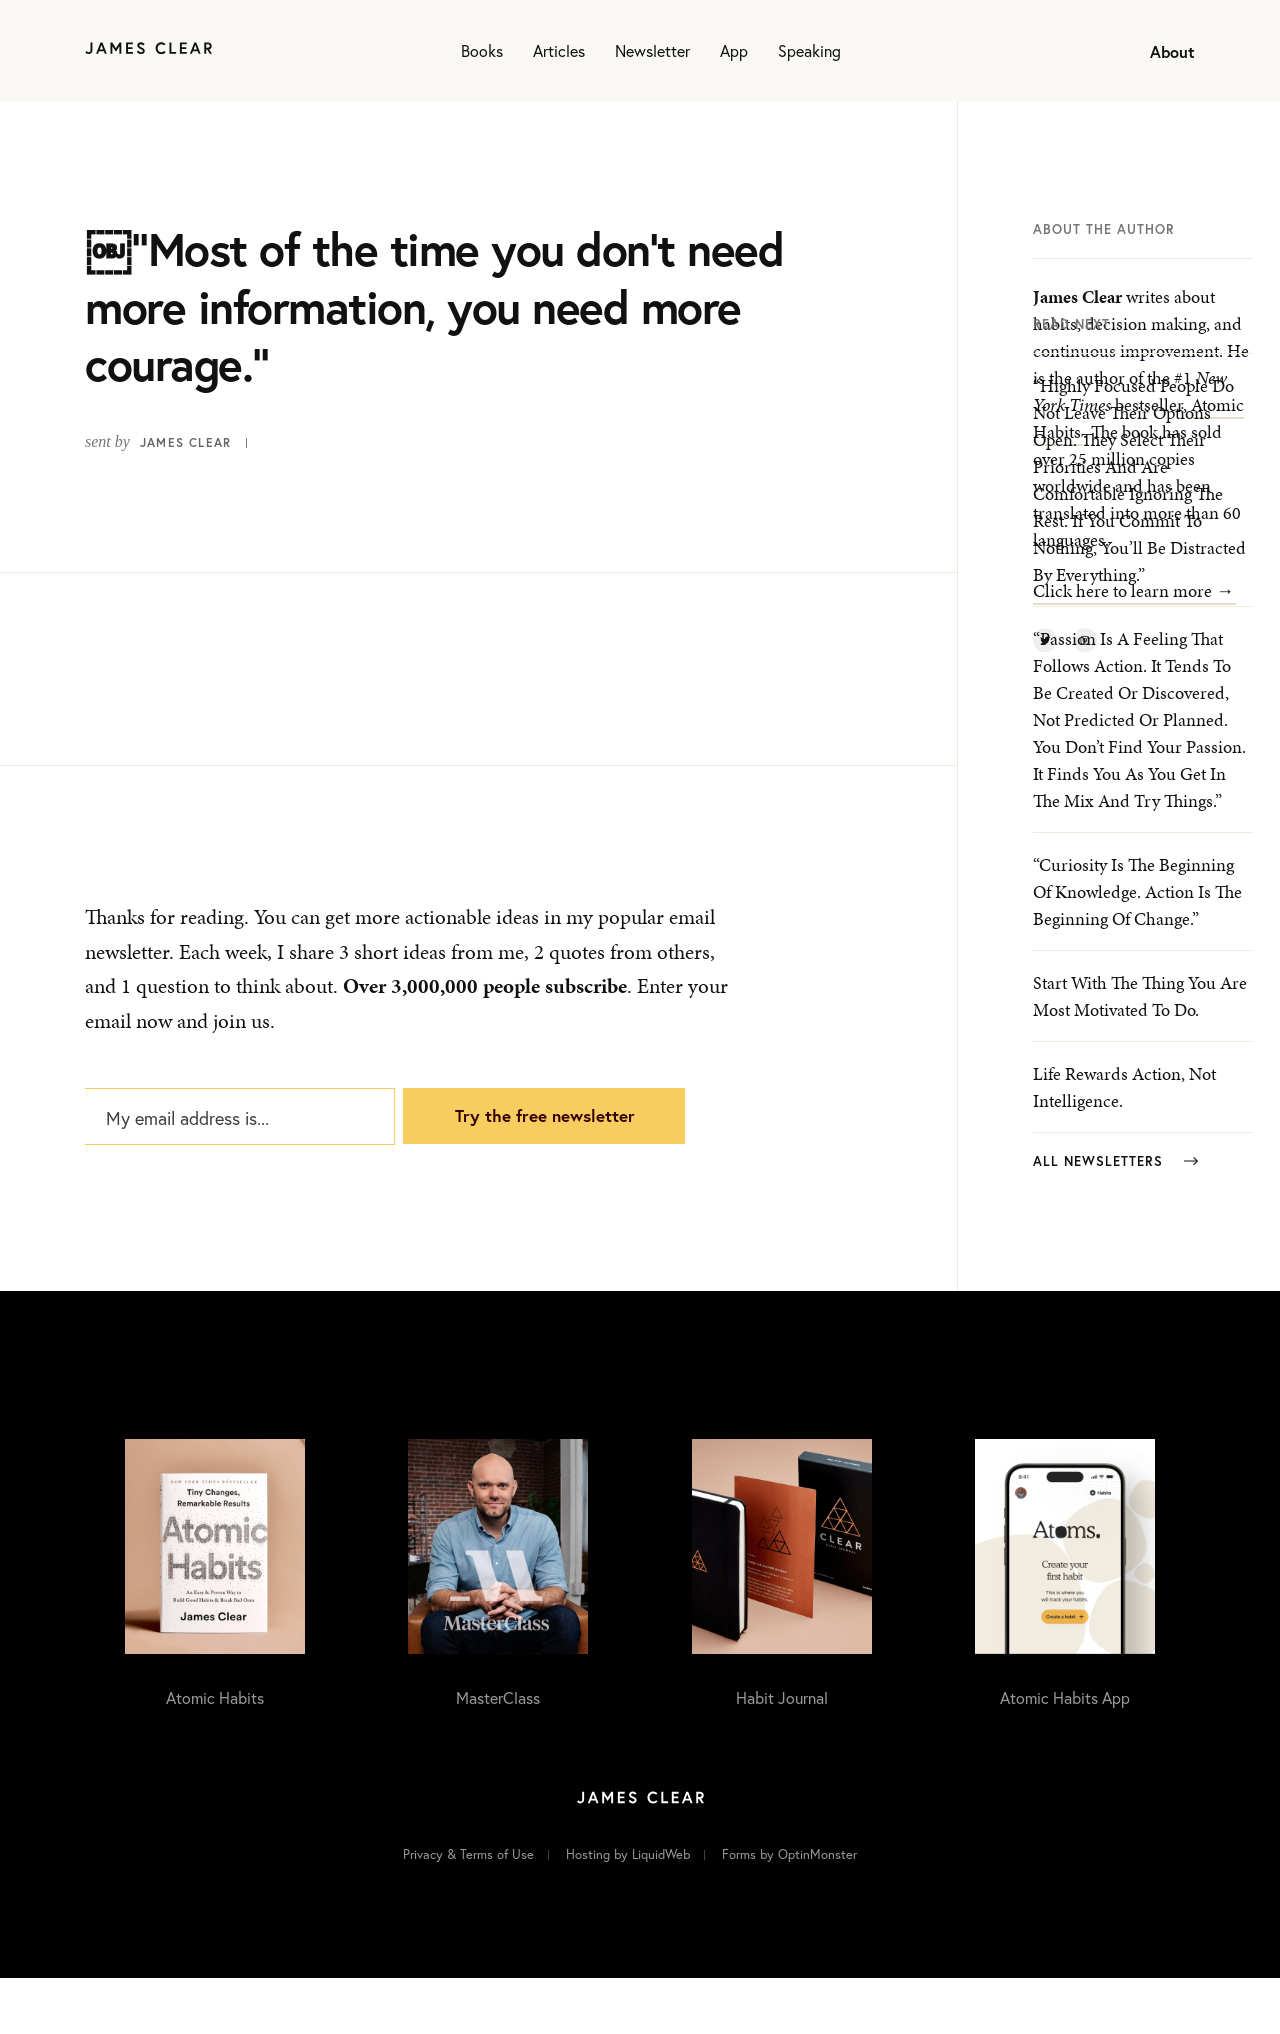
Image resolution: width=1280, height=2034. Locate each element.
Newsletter (652, 50)
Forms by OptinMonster (789, 1909)
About (1172, 51)
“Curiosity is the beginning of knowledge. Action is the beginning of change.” (1137, 949)
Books (482, 50)
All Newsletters (1115, 1219)
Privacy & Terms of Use (468, 1909)
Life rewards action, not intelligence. (1124, 1145)
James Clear (185, 442)
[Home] (148, 50)
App (734, 50)
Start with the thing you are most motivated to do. (1140, 1054)
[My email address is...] (237, 1157)
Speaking (809, 50)
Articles (559, 50)
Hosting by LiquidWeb (628, 1909)
